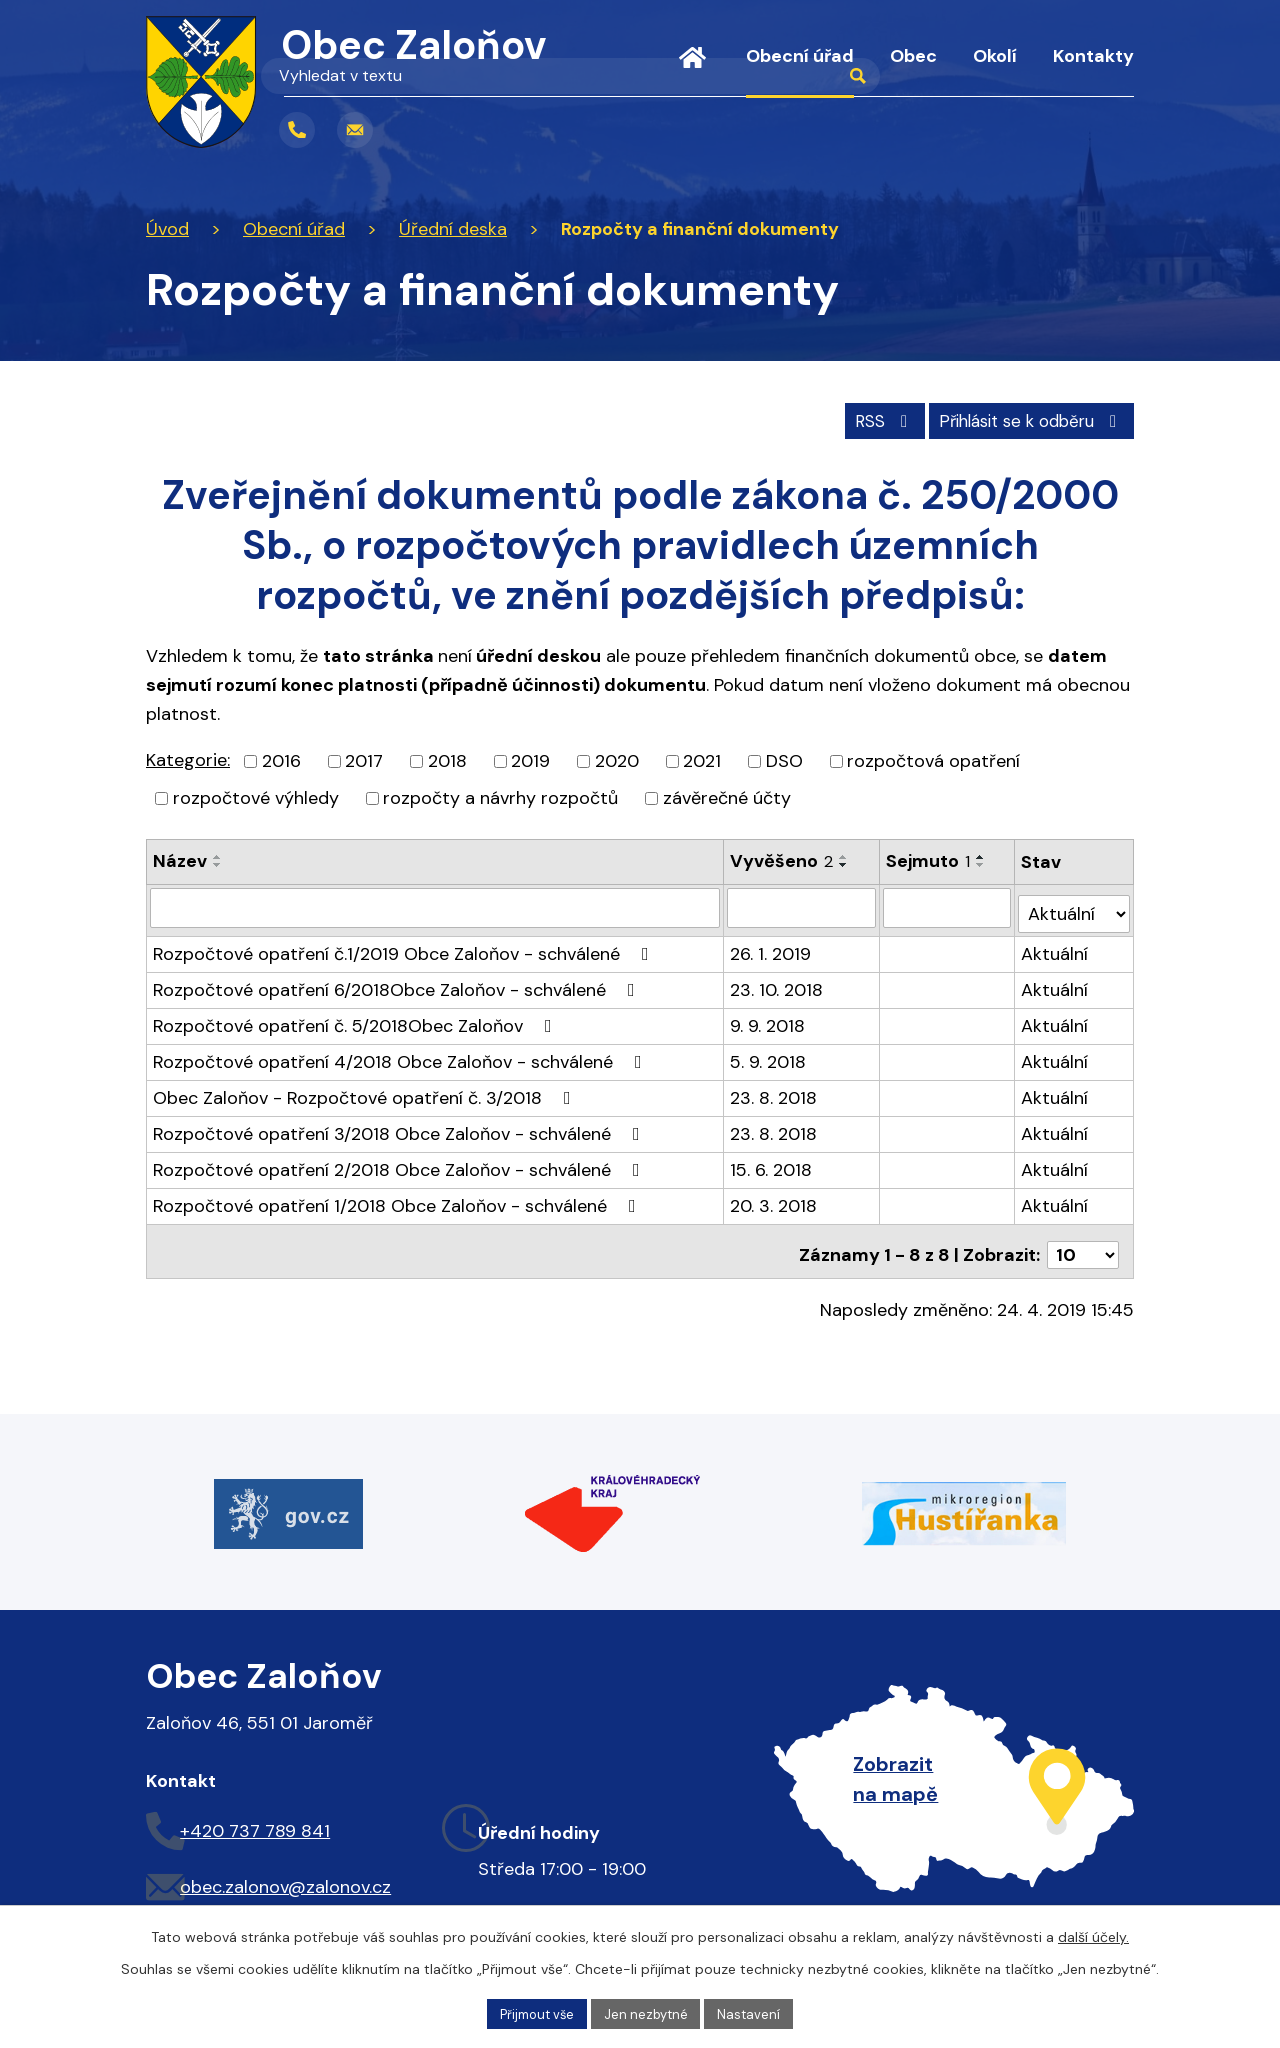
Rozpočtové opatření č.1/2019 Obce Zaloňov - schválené (405, 945)
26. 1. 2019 (771, 945)
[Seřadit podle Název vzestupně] (218, 854)
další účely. (1093, 1934)
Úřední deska (453, 229)
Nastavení (757, 2012)
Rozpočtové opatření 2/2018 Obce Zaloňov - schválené (400, 1161)
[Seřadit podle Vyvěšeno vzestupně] (845, 854)
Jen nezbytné (649, 2012)
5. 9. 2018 (769, 1053)
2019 (530, 758)
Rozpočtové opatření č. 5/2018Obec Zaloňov (356, 1017)
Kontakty (1093, 56)
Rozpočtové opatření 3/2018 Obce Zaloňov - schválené (400, 1125)
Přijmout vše (532, 2012)
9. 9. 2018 (768, 1017)
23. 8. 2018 (774, 1089)
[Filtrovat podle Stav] (1075, 904)
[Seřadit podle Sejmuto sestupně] (982, 862)
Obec (913, 56)
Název (180, 858)
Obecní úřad (800, 56)
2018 (447, 758)
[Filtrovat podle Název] (435, 905)
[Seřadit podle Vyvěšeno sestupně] (845, 862)
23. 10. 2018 (777, 981)
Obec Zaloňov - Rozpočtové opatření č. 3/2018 (366, 1089)
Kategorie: (188, 757)
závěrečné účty (727, 795)
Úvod (692, 70)
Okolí (995, 56)
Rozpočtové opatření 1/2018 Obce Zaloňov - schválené (398, 1197)
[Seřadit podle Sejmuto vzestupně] (982, 854)
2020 (617, 758)
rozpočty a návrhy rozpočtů (500, 795)
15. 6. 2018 (772, 1161)
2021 (702, 758)
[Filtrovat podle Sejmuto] (948, 905)
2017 (364, 758)
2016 (281, 758)
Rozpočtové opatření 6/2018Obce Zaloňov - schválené (398, 981)
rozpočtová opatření (933, 758)
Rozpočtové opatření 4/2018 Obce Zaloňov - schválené (401, 1053)
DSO (784, 758)
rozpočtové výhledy (256, 795)
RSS (860, 417)
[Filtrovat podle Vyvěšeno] (803, 905)
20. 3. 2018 (774, 1197)
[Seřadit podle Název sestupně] (218, 862)
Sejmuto (929, 858)
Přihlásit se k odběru (1023, 417)
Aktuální (1056, 945)
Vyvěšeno (782, 858)
